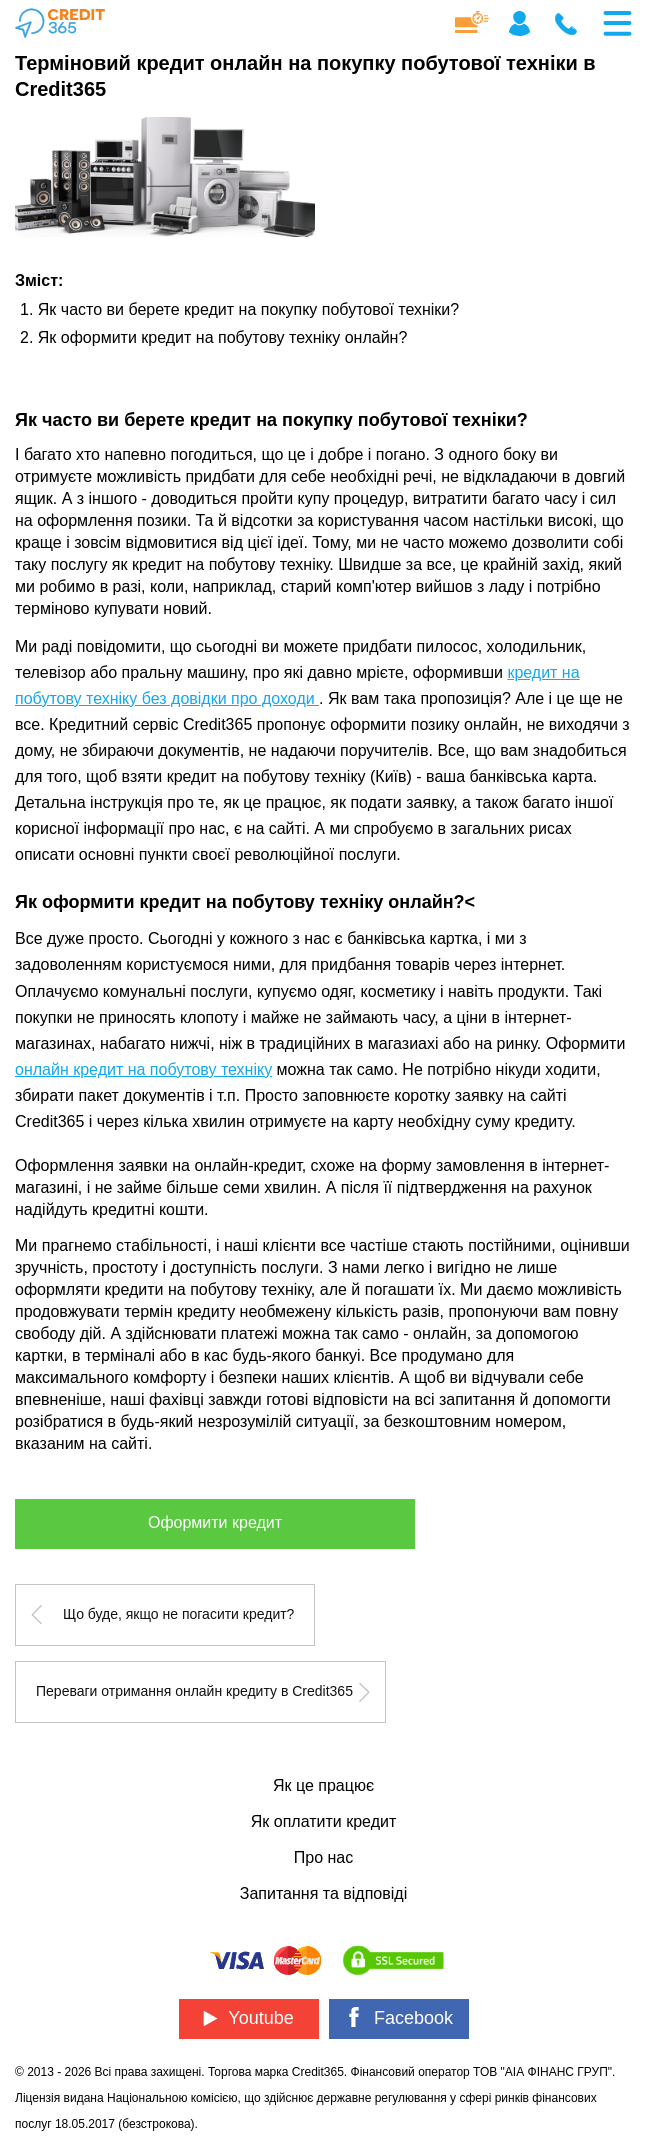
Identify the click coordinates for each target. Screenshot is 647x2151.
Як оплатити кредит (323, 1821)
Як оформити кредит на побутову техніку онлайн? (223, 337)
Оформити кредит (215, 1522)
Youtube (248, 2018)
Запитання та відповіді (323, 1893)
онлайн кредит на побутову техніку (143, 1069)
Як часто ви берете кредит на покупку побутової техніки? (248, 309)
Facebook (398, 2017)
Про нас (323, 1857)
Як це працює (323, 1785)
